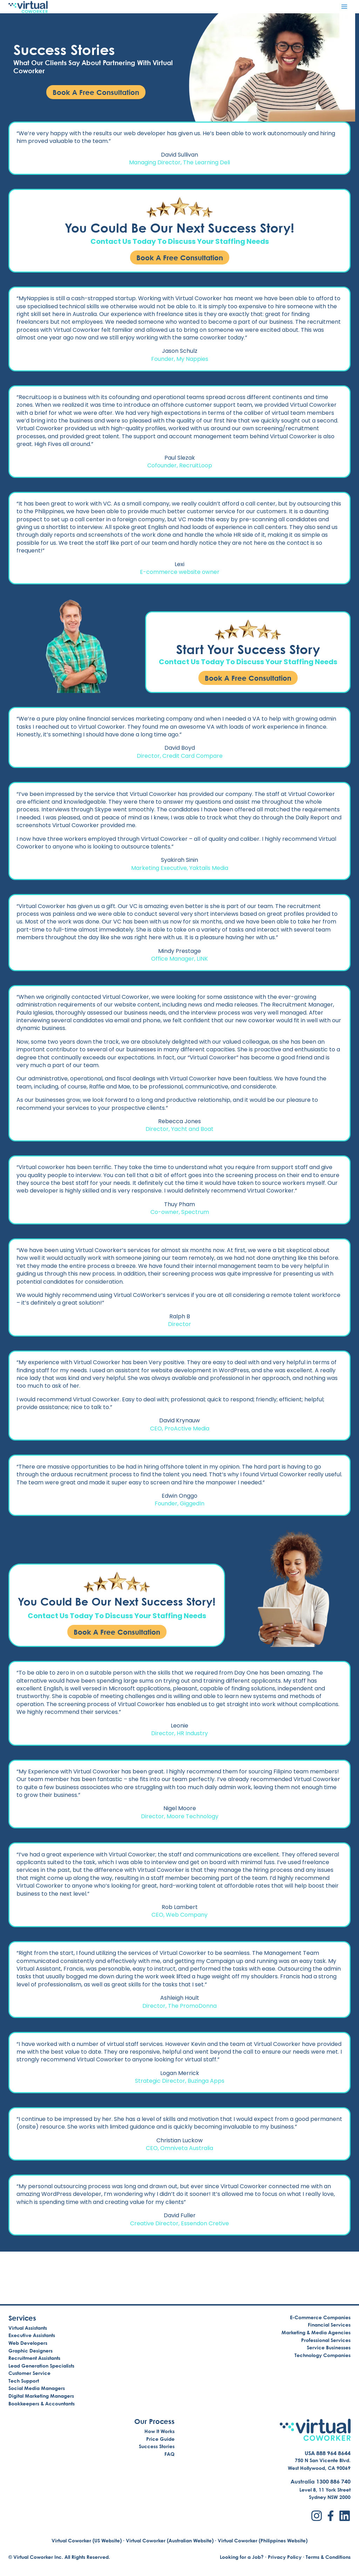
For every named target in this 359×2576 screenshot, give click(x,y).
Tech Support (23, 2381)
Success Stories (157, 2447)
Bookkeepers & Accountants (41, 2403)
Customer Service (29, 2373)
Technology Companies (322, 2355)
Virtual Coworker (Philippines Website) (262, 2540)
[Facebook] (330, 2515)
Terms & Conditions (328, 2557)
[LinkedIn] (345, 2516)
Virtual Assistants (27, 2328)
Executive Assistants (31, 2335)
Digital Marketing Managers (41, 2396)
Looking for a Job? (242, 2557)
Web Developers (27, 2343)
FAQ (169, 2454)
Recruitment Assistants (34, 2358)
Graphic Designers (30, 2351)
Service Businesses (329, 2347)
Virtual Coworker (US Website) (87, 2540)
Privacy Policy (285, 2557)
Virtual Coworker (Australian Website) (170, 2540)
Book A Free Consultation (179, 261)
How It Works (159, 2431)
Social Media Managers (36, 2388)
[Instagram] (317, 2516)
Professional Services (326, 2340)
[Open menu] (344, 6)
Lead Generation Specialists (41, 2366)
